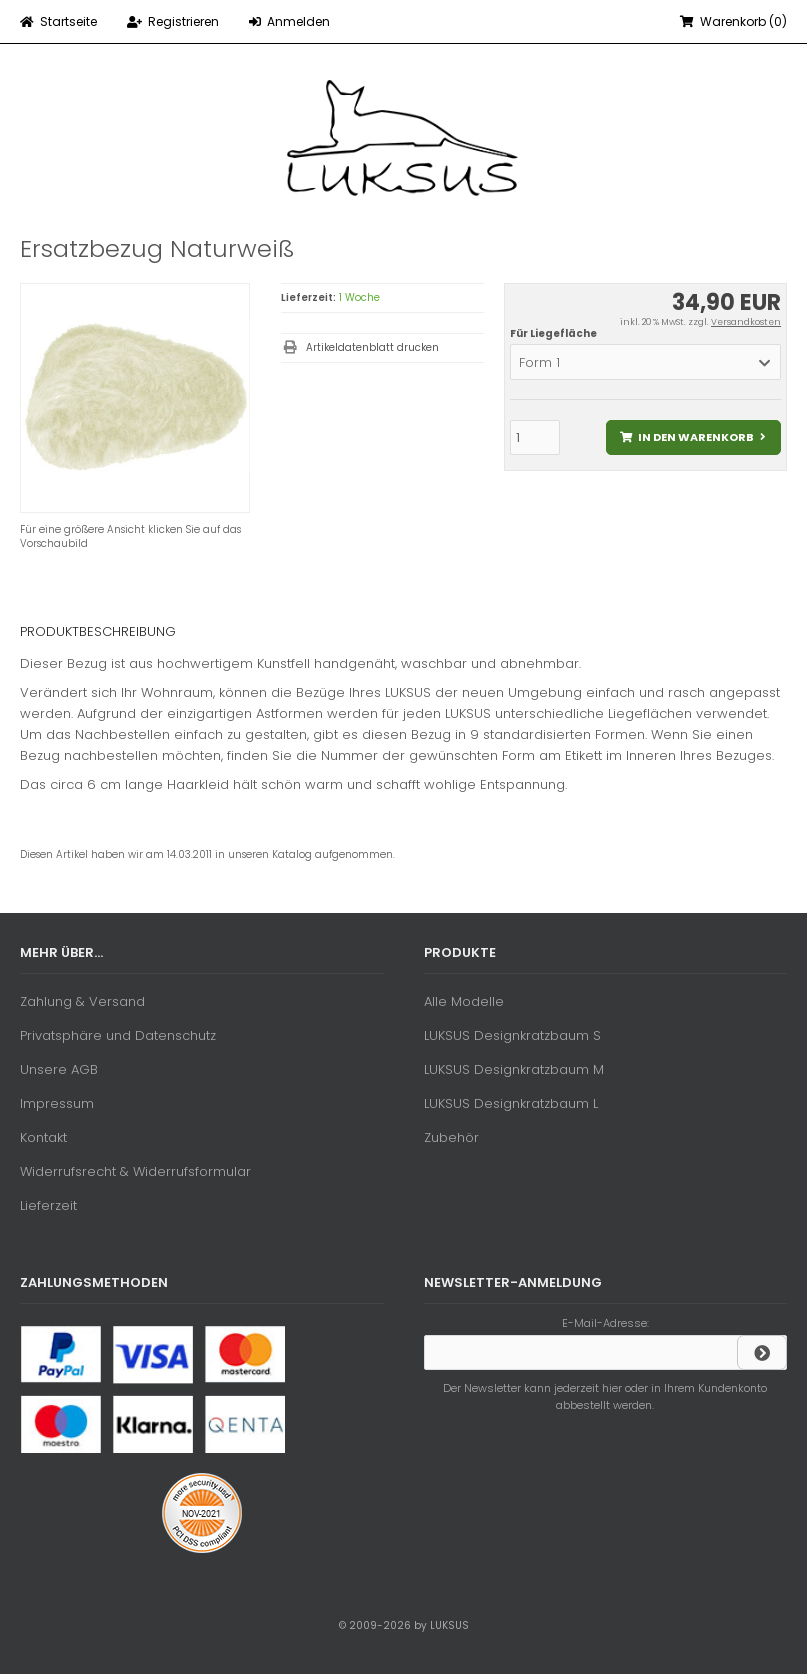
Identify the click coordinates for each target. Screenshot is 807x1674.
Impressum (57, 1103)
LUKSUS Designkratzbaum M (514, 1069)
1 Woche (359, 297)
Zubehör (451, 1137)
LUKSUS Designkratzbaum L (511, 1103)
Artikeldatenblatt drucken (372, 347)
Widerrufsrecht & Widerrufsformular (135, 1171)
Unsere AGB (59, 1069)
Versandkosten (746, 322)
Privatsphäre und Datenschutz (118, 1035)
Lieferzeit (48, 1205)
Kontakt (43, 1137)
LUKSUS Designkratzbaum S (512, 1035)
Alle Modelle (464, 1001)
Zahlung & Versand (82, 1001)
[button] (645, 361)
